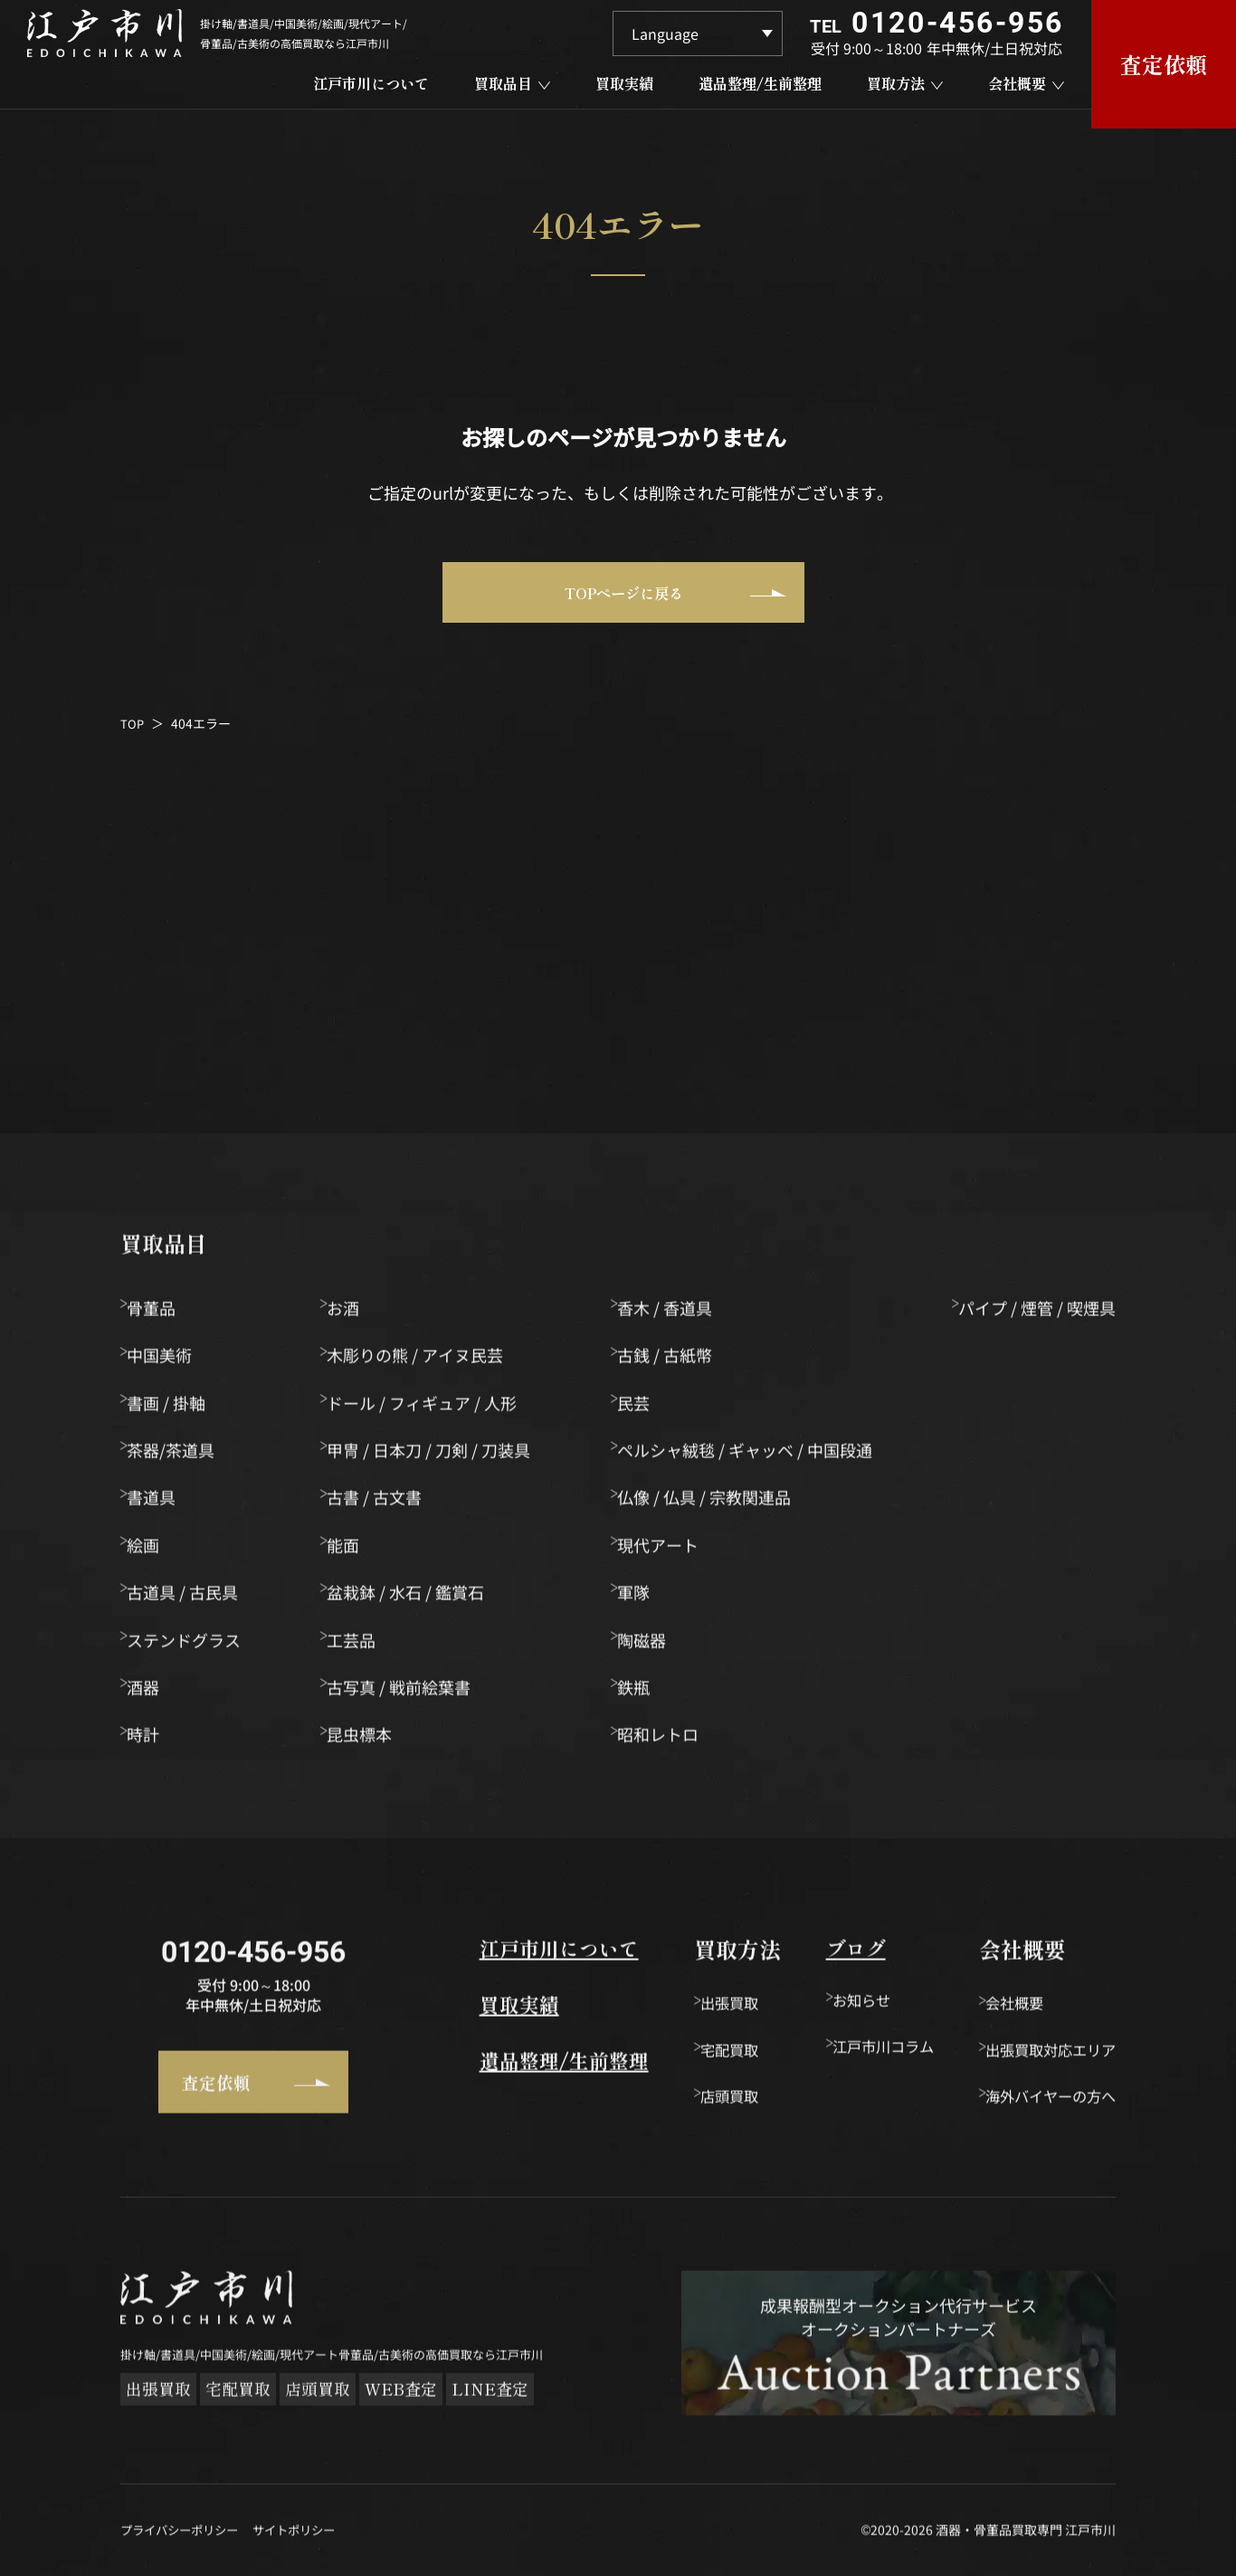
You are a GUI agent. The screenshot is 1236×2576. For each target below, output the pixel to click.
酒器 (152, 1693)
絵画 (152, 1551)
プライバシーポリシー (183, 2549)
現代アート (660, 1551)
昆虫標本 (365, 1740)
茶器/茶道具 (179, 1456)
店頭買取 (694, 2105)
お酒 (349, 1314)
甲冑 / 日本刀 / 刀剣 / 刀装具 (435, 1456)
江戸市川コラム (851, 2057)
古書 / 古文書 (380, 1504)
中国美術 (168, 1361)
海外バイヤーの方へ (1042, 2105)
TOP (132, 739)
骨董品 (160, 1314)
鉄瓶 (636, 1693)
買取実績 (460, 2016)
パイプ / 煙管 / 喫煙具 (1037, 1314)
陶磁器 (644, 1646)
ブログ (811, 1956)
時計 (152, 1740)
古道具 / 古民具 (191, 1598)
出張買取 (694, 2010)
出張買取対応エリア (1042, 2057)
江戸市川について (504, 1956)
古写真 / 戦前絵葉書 (405, 1693)
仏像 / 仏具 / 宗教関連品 (707, 1504)
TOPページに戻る (666, 602)
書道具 (160, 1504)
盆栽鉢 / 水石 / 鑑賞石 (411, 1598)
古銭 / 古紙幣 (667, 1361)
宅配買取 (694, 2057)
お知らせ (827, 2010)
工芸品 (357, 1646)
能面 (349, 1551)
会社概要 (1001, 2010)
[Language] (698, 33)
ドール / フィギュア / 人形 (428, 1409)
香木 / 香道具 (667, 1314)
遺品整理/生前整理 (509, 2076)
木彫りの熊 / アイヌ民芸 (421, 1361)
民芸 (636, 1409)
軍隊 (636, 1598)
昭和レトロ (660, 1740)
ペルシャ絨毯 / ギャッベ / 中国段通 (747, 1456)
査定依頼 (221, 2085)
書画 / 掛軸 (175, 1409)
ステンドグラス (193, 1646)
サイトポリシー (305, 2549)
